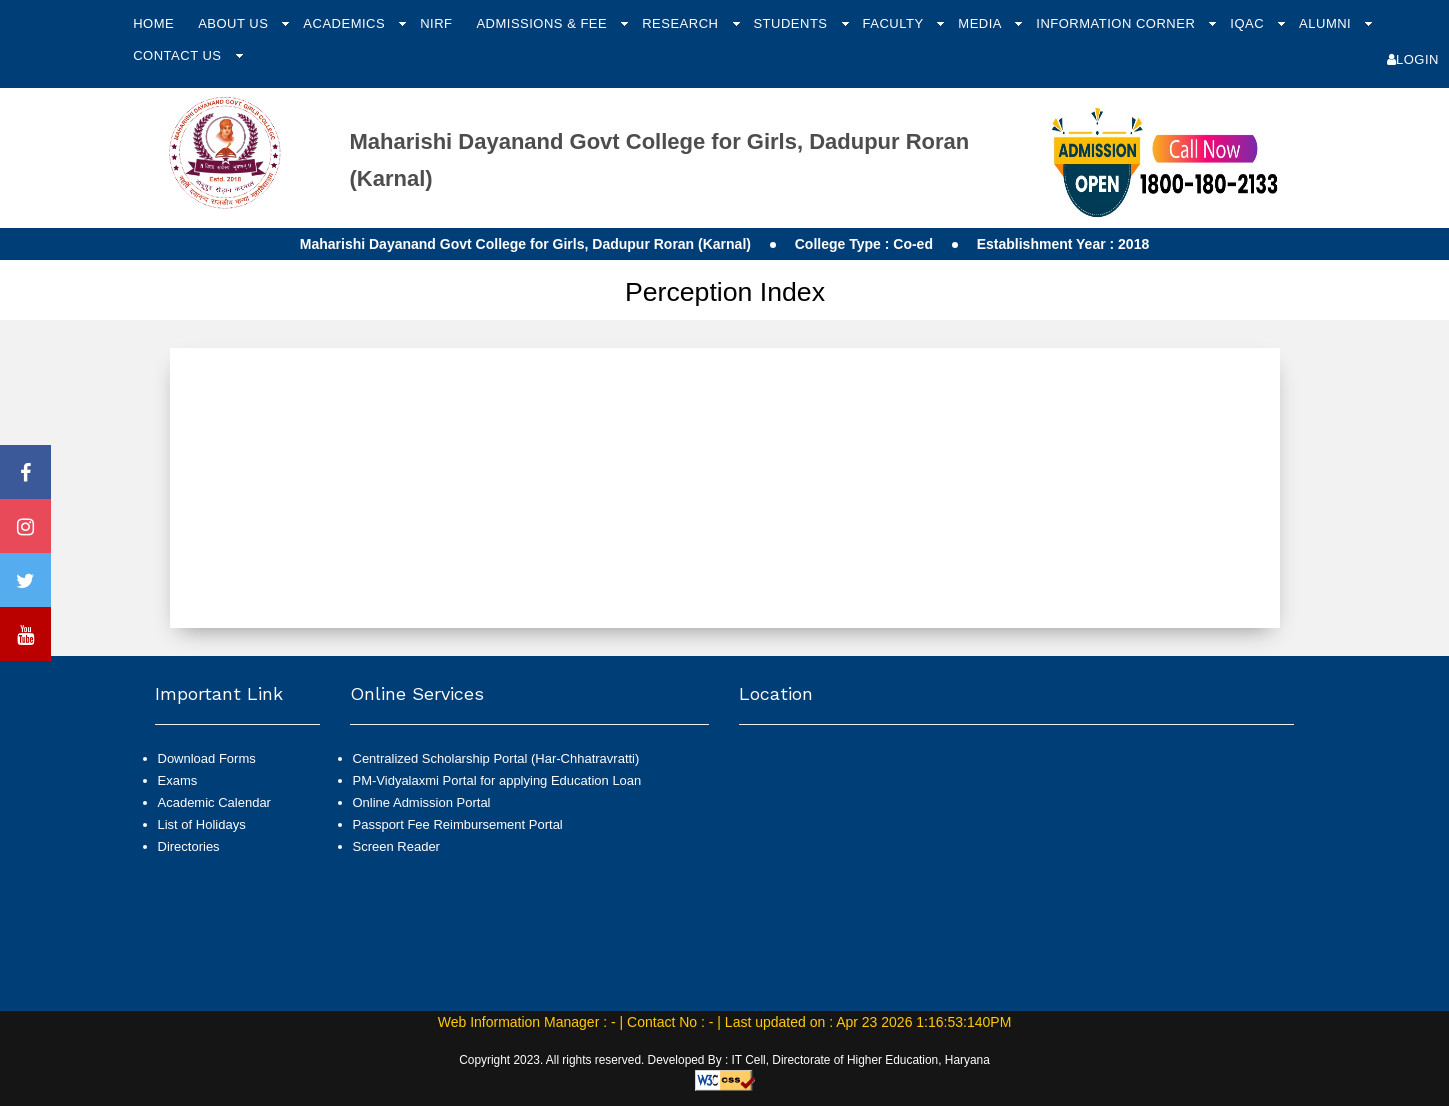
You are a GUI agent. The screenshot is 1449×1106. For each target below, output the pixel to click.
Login (1413, 59)
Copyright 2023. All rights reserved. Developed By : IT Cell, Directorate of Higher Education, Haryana (724, 1060)
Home (153, 23)
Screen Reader (396, 846)
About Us (235, 23)
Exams (178, 780)
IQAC (1249, 23)
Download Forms (207, 758)
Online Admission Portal (422, 802)
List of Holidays (202, 824)
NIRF (436, 23)
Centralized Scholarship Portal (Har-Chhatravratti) (496, 758)
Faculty (895, 23)
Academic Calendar (214, 802)
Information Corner (1117, 23)
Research (682, 23)
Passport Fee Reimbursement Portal (458, 824)
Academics (346, 23)
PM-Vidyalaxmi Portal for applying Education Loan (497, 780)
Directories (189, 846)
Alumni (1327, 23)
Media (981, 23)
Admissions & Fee (543, 23)
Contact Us (179, 55)
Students (792, 23)
